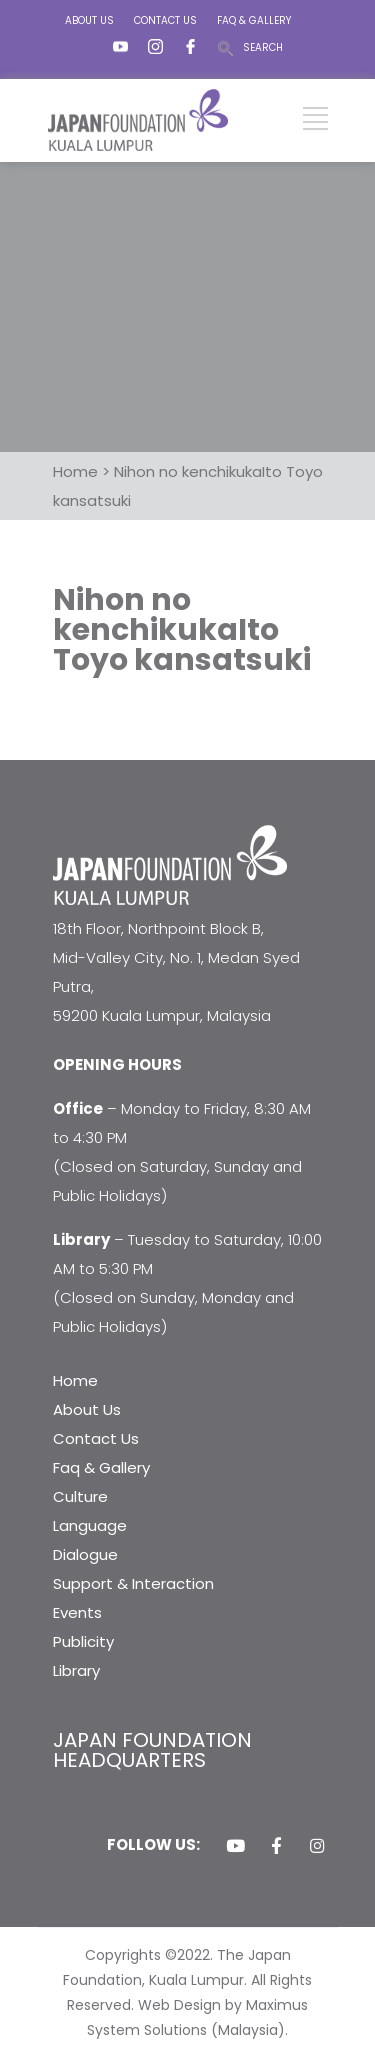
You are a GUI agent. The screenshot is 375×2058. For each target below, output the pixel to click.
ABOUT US (89, 20)
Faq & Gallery (101, 1467)
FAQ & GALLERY (254, 20)
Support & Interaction (133, 1583)
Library (76, 1670)
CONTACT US (165, 20)
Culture (80, 1496)
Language (90, 1525)
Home (75, 1380)
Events (77, 1612)
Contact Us (96, 1438)
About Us (87, 1409)
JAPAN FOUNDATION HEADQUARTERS (152, 1750)
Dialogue (85, 1554)
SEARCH (263, 47)
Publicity (83, 1641)
